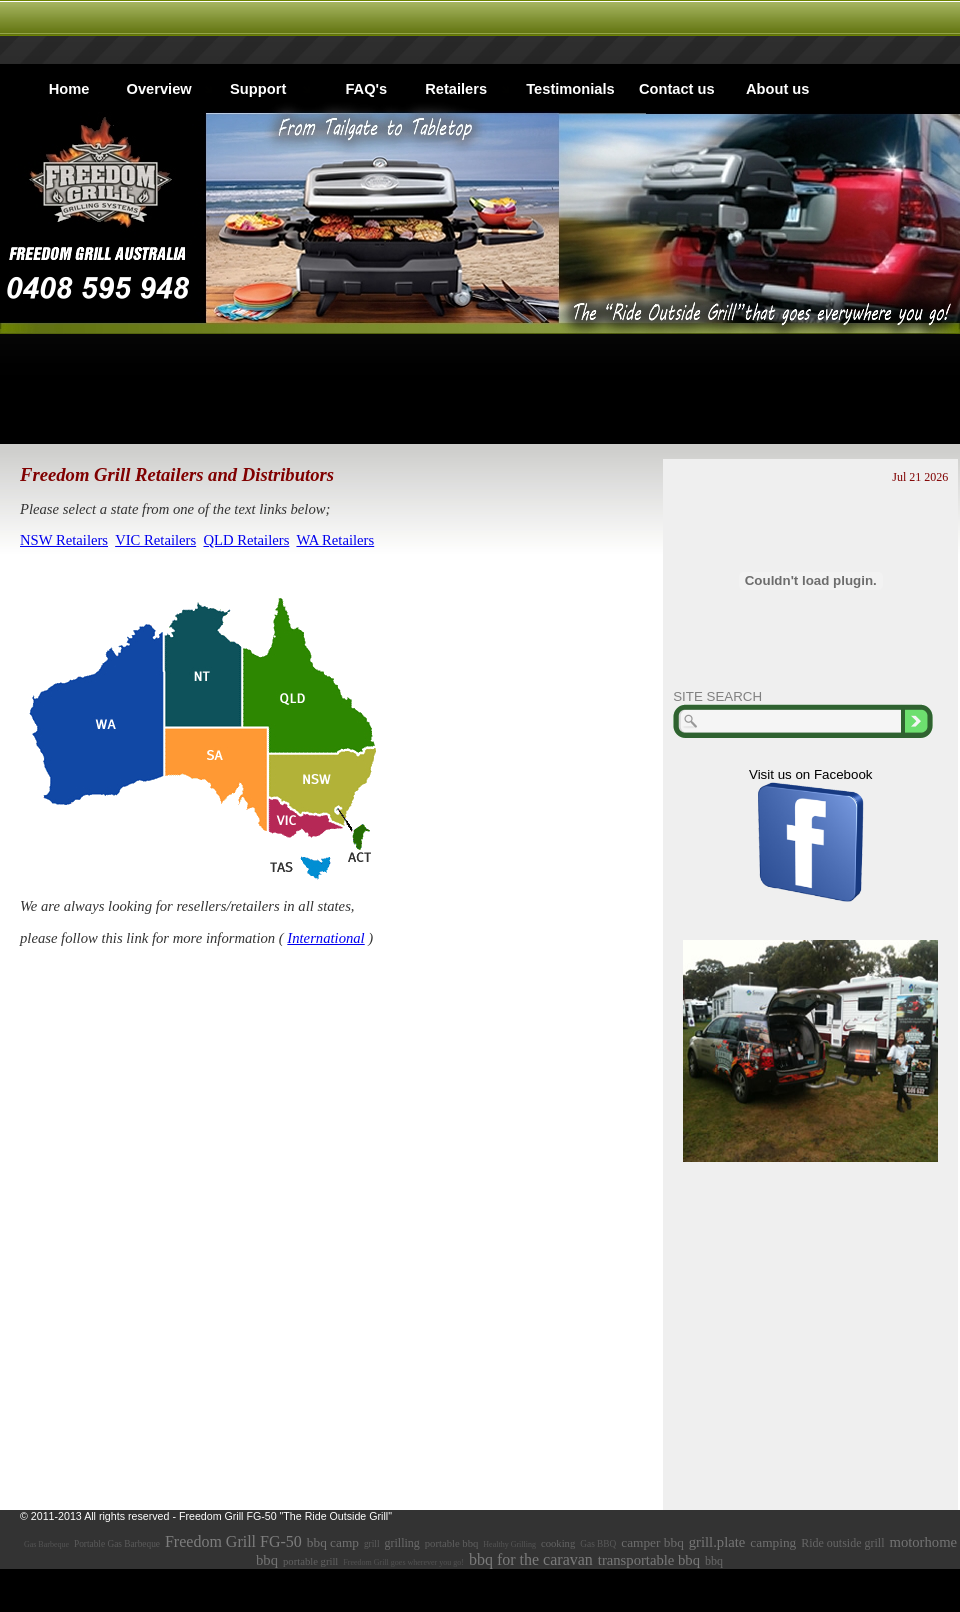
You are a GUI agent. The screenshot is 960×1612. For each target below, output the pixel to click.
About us (778, 89)
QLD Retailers (246, 540)
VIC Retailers (155, 540)
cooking (558, 1543)
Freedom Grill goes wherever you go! (403, 1562)
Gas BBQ (598, 1544)
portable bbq (452, 1543)
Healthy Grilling (509, 1544)
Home (69, 89)
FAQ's (366, 89)
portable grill (310, 1561)
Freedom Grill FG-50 (233, 1541)
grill (372, 1544)
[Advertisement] (480, 389)
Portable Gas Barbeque (117, 1544)
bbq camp (333, 1542)
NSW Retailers (64, 540)
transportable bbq (649, 1560)
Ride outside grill (842, 1543)
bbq (714, 1561)
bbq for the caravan (531, 1559)
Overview (159, 89)
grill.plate (717, 1542)
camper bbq (652, 1542)
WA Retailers (335, 540)
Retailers (456, 89)
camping (773, 1542)
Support (258, 89)
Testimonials (570, 89)
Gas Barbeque (46, 1544)
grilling (401, 1543)
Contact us (677, 89)
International (325, 938)
